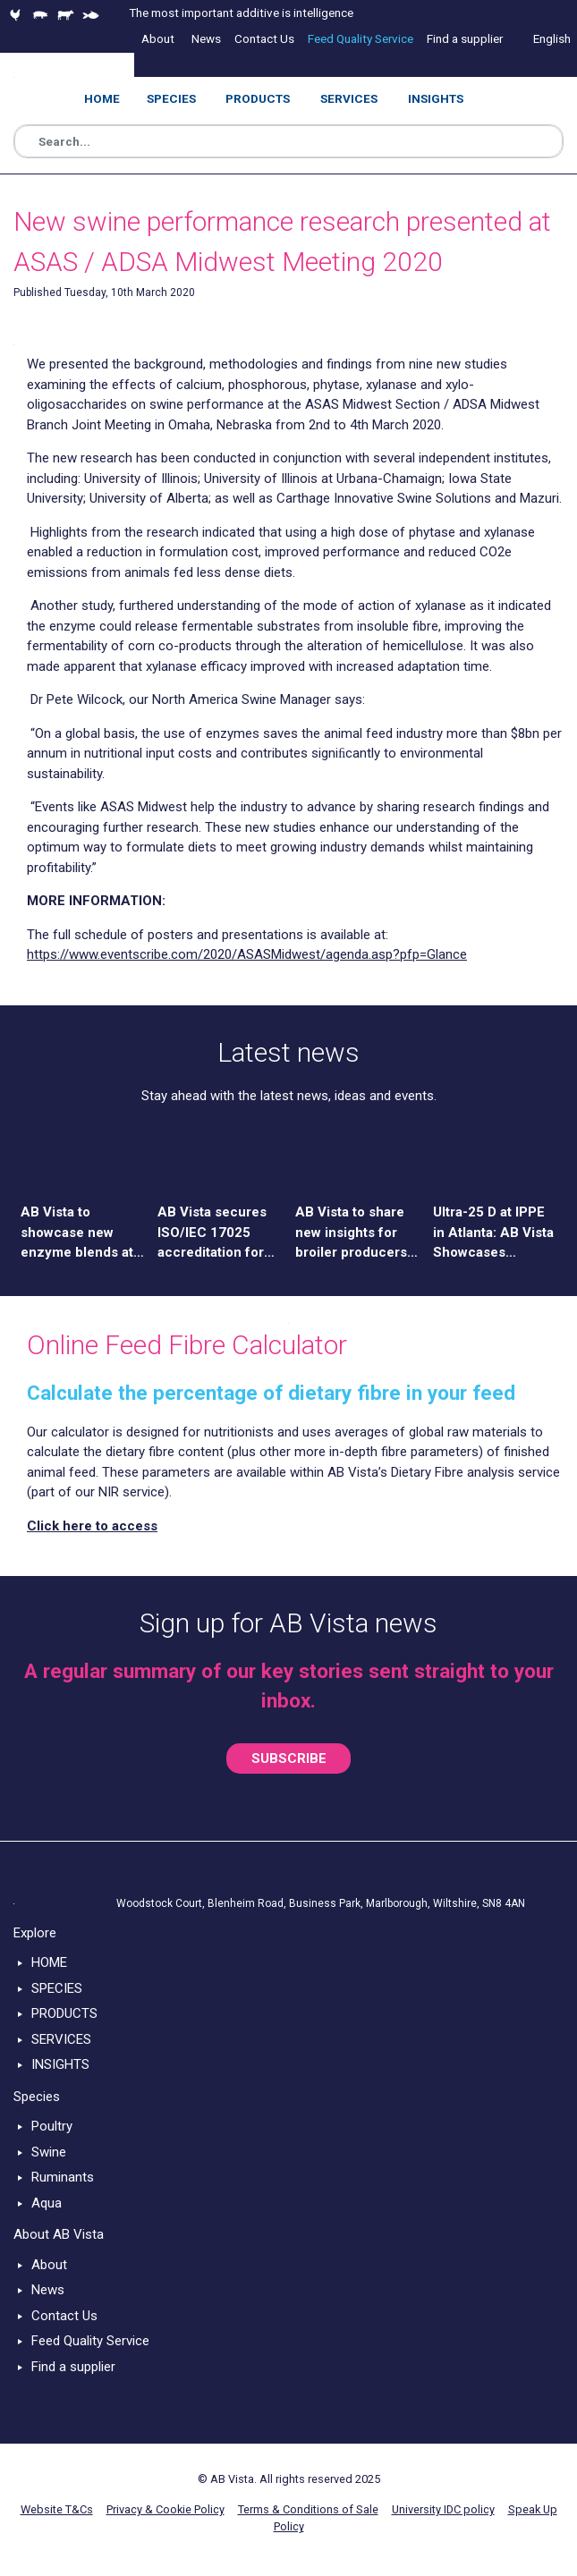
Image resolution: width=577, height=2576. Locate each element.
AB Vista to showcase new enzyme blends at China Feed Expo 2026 (77, 1233)
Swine (48, 2152)
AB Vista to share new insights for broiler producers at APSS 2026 (351, 1233)
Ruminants (62, 2177)
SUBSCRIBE (289, 1758)
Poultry (51, 2126)
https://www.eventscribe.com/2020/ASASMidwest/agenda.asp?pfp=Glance (247, 954)
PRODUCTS (64, 2013)
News (47, 2290)
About (49, 2265)
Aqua (46, 2203)
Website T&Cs (57, 2509)
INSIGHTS (60, 2064)
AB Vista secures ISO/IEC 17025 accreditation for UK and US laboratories (212, 1233)
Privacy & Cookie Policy (165, 2509)
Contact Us (64, 2316)
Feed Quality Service (90, 2341)
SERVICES (61, 2039)
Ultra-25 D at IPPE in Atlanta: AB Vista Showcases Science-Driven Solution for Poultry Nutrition (493, 1233)
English (552, 38)
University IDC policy (443, 2509)
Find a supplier (73, 2367)
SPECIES (56, 1988)
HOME (49, 1962)
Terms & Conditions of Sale (308, 2509)
